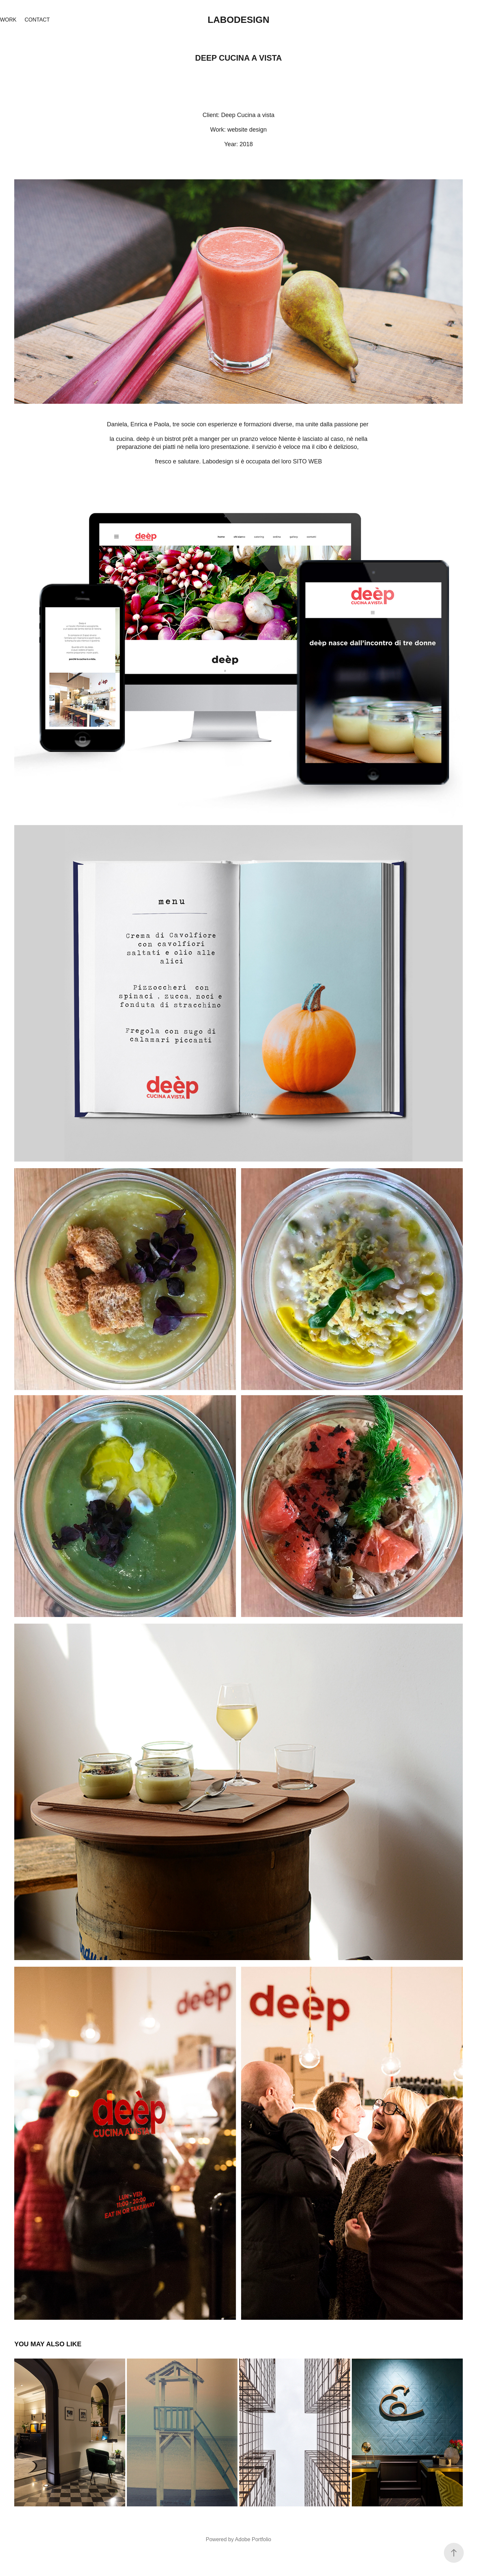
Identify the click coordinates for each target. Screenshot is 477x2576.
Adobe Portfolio (253, 2539)
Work (8, 20)
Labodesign (239, 20)
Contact (37, 20)
